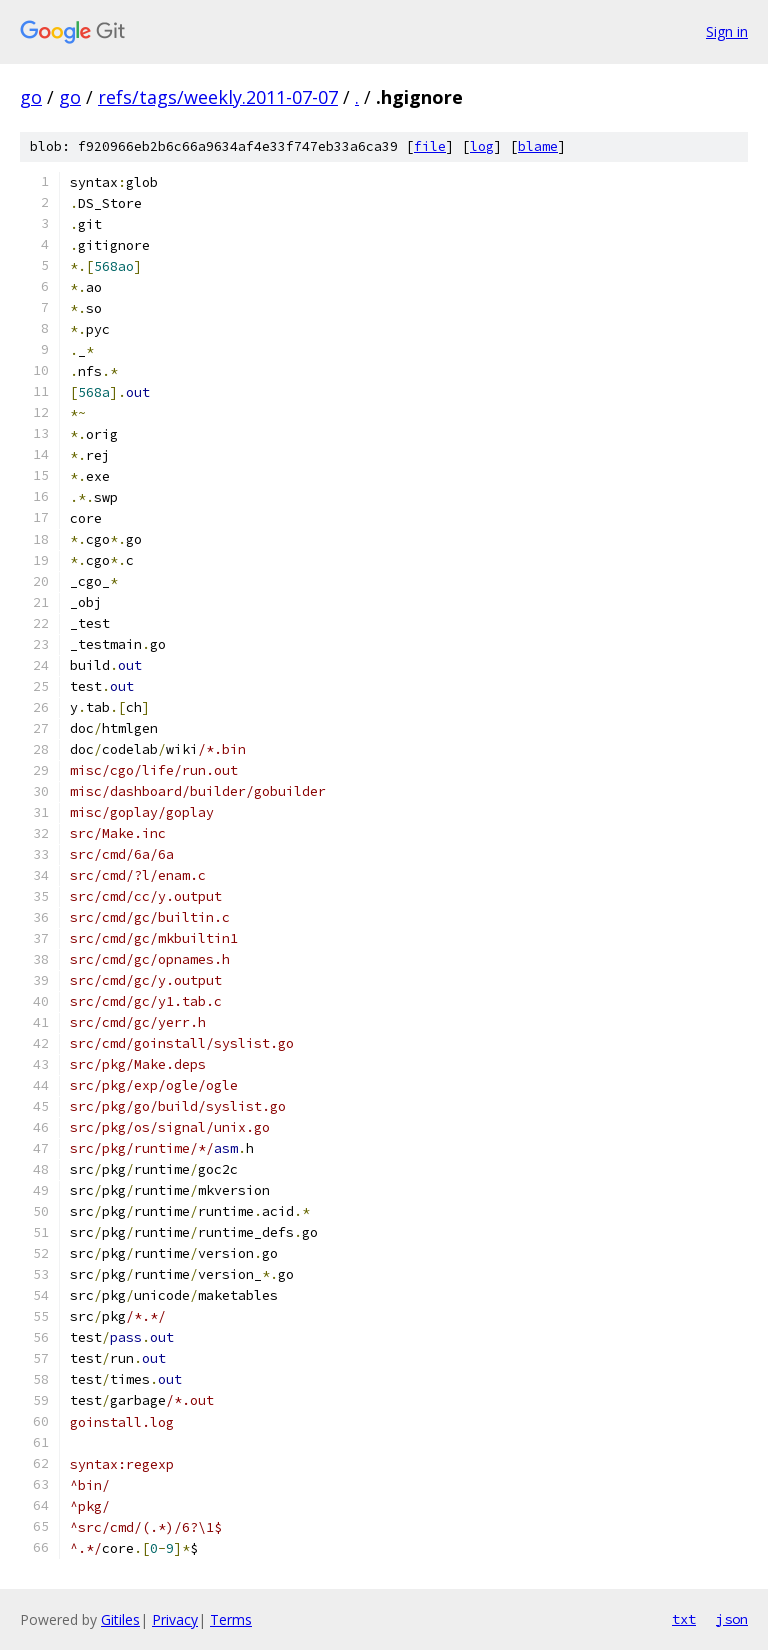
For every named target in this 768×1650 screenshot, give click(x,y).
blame (538, 146)
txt (684, 1619)
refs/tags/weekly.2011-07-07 (218, 97)
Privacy (175, 1619)
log (482, 146)
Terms (231, 1619)
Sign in (727, 31)
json (732, 1619)
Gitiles (120, 1619)
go (31, 97)
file (430, 146)
